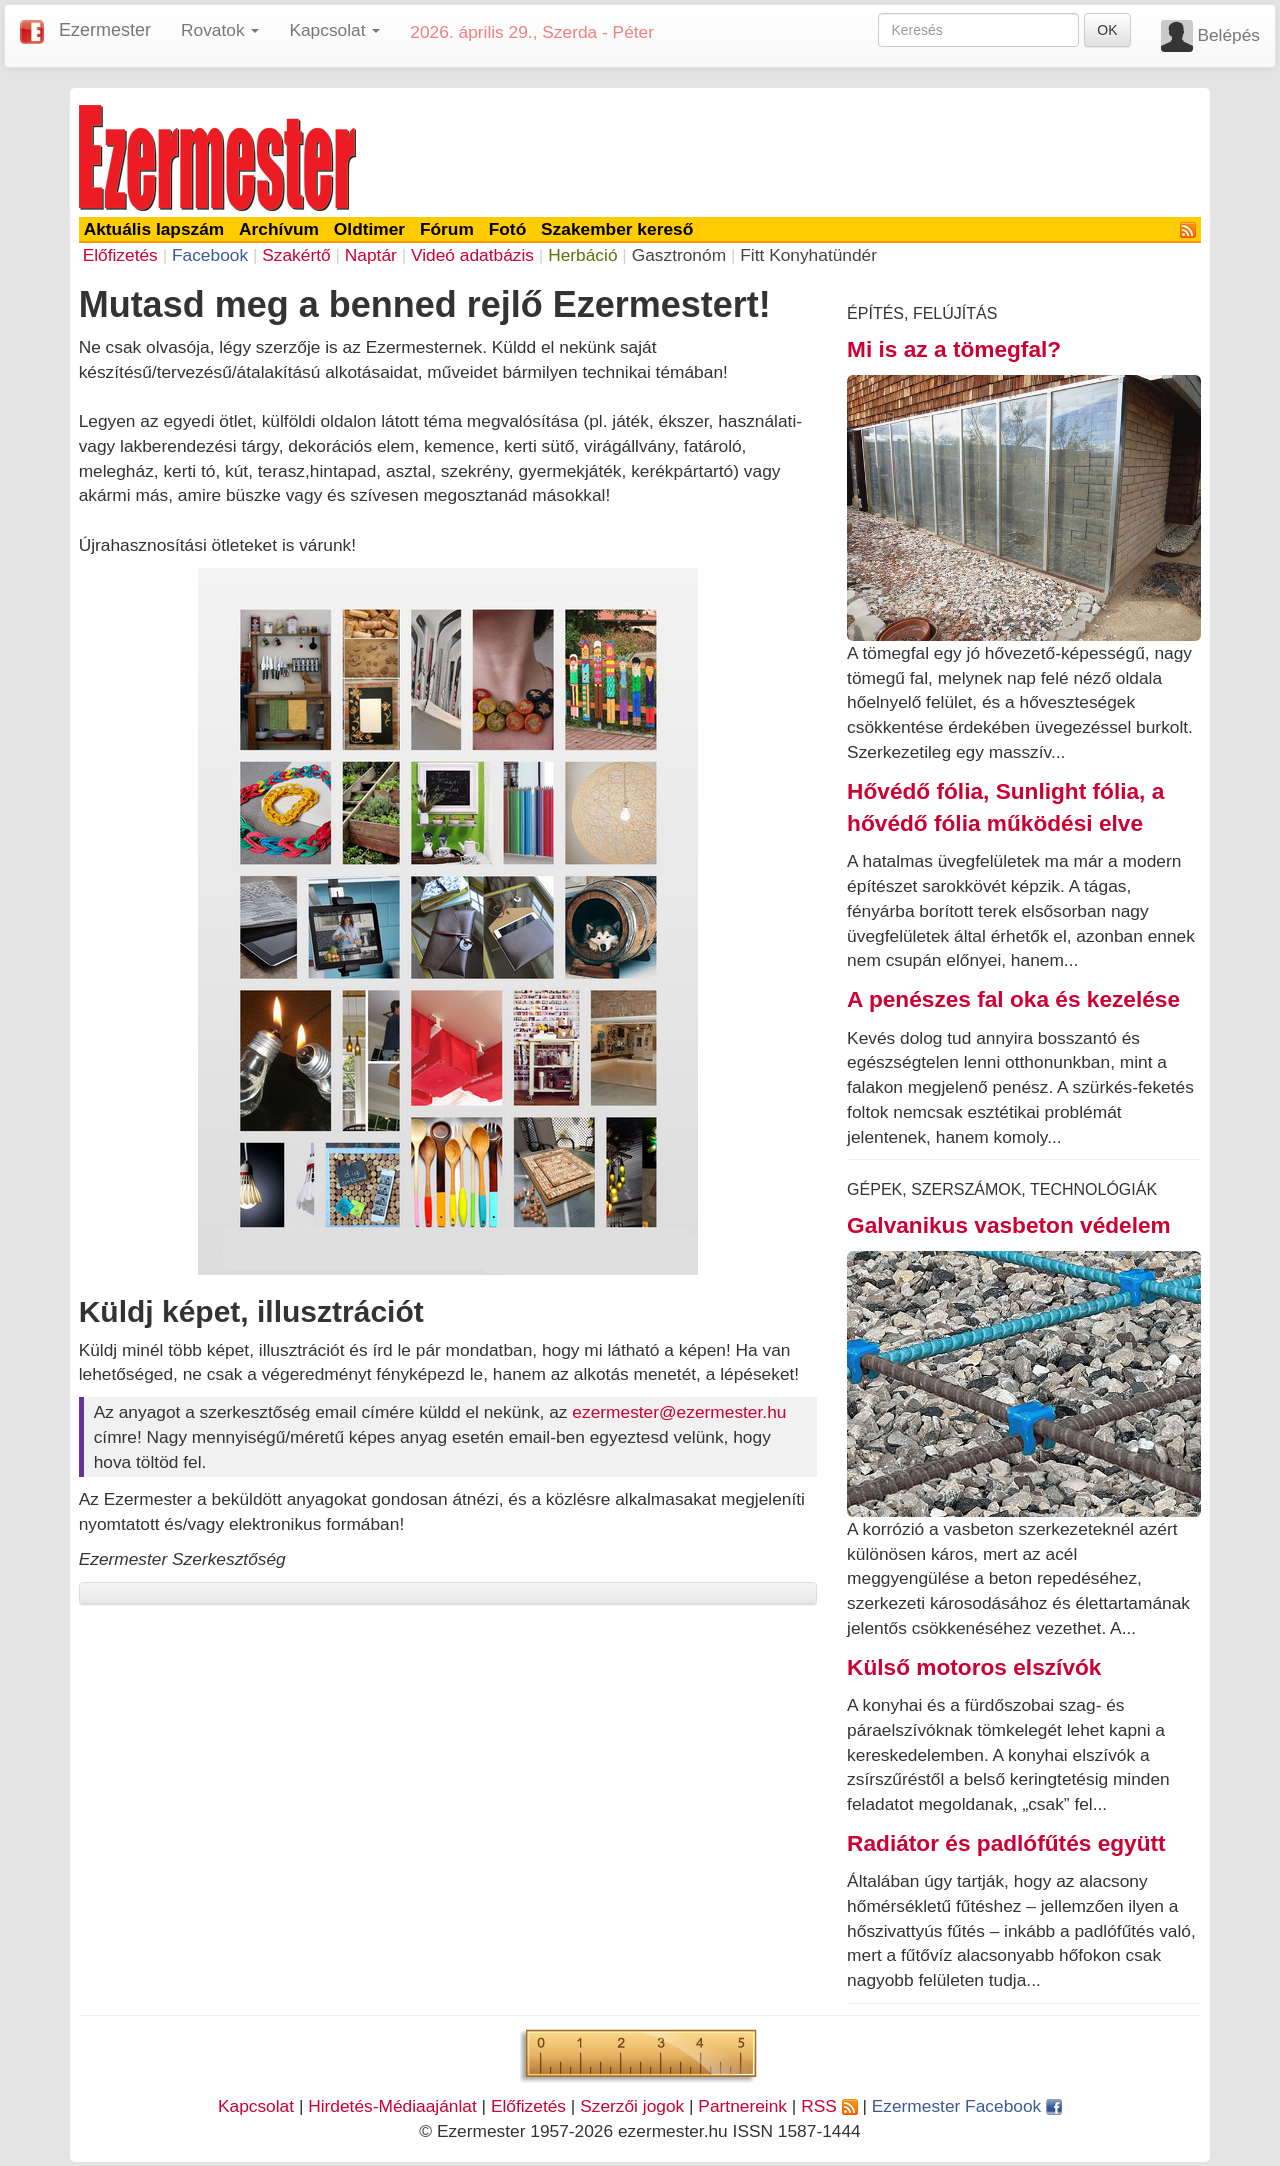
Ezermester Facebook (967, 2106)
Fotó (508, 229)
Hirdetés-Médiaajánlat (392, 2106)
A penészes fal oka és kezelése (1013, 999)
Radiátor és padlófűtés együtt (1006, 1843)
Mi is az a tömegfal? (954, 349)
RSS (829, 2106)
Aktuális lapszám (154, 229)
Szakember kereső (617, 229)
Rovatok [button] (220, 30)
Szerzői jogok (632, 2106)
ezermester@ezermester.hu (679, 1412)
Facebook (210, 255)
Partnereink (742, 2106)
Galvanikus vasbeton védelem (1009, 1225)
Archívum (279, 229)
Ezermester (105, 30)
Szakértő (296, 255)
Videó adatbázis (472, 255)
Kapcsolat (256, 2106)
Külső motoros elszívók (974, 1667)
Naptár (371, 255)
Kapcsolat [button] (334, 30)
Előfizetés (120, 255)
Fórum (447, 229)
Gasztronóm (679, 255)
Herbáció (582, 255)
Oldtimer (369, 229)
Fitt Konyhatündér (808, 255)
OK (1107, 30)
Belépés (1228, 35)
